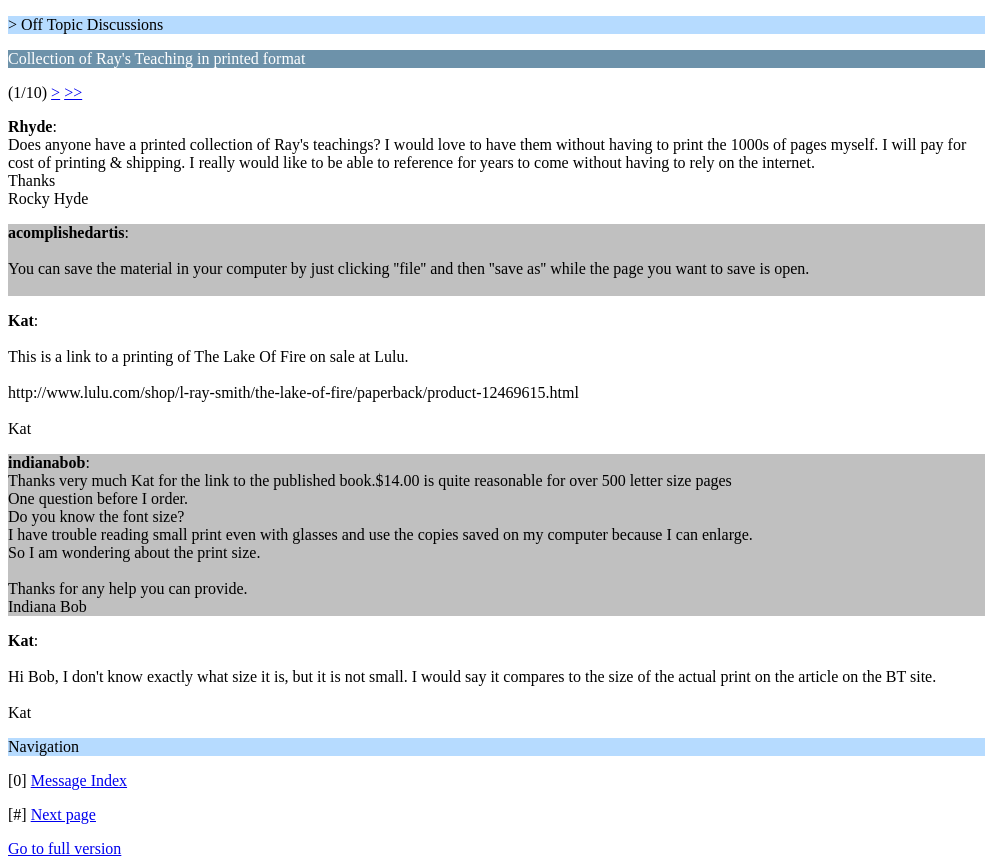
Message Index (79, 780)
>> (73, 92)
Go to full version (64, 848)
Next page (63, 814)
